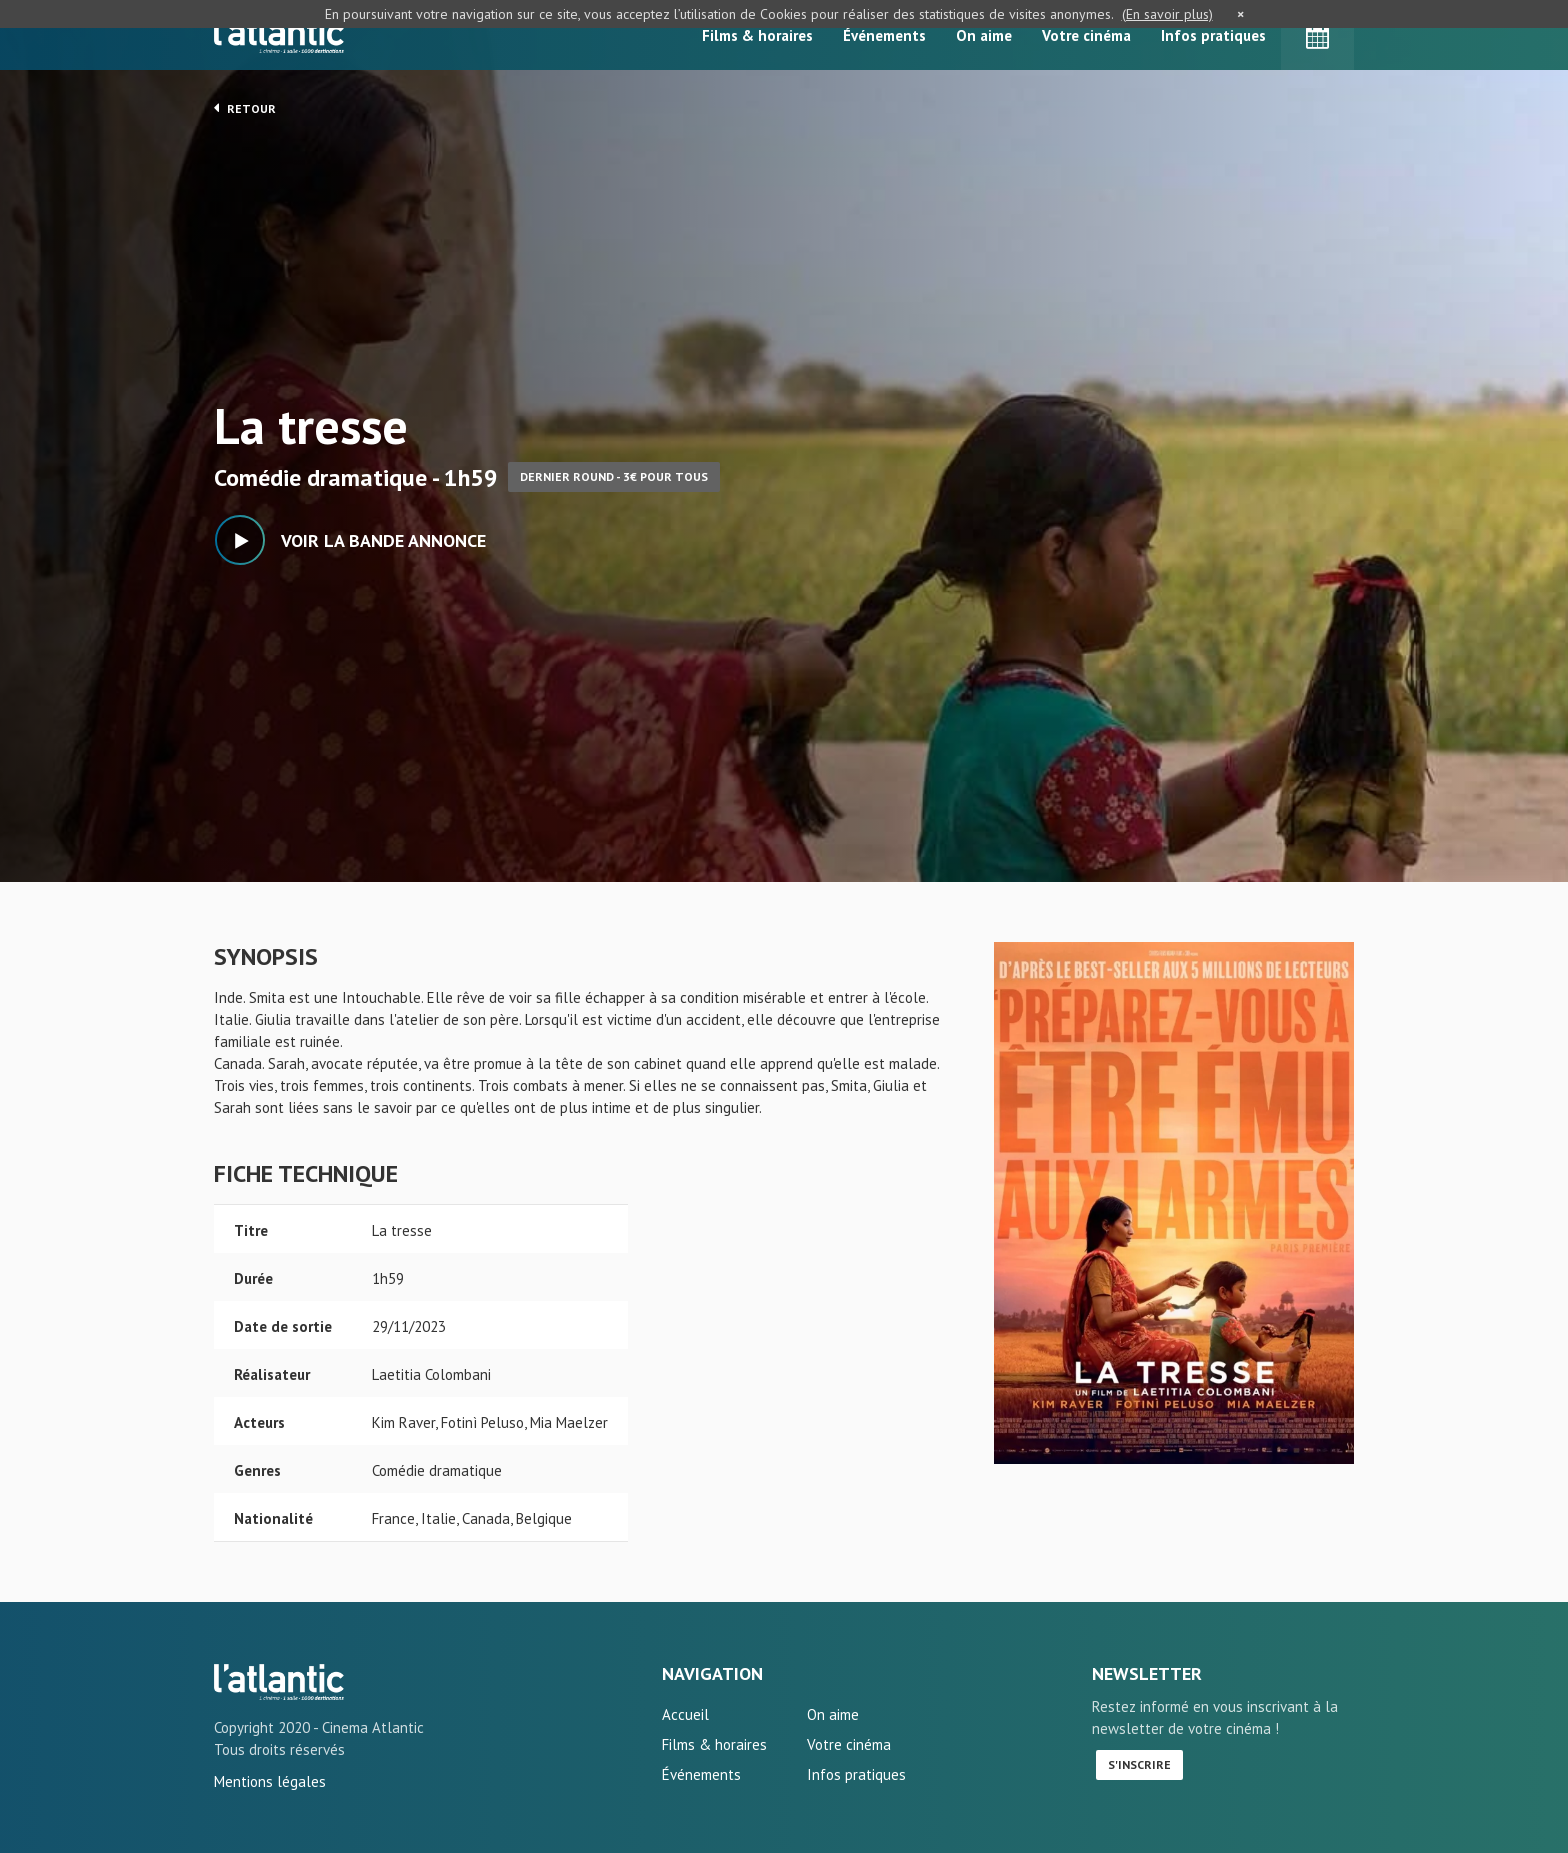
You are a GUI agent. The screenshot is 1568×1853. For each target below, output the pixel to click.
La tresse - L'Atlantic (279, 1682)
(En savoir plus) (1167, 14)
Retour (245, 108)
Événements (884, 35)
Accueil (685, 1714)
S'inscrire (1139, 1764)
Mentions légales (270, 1781)
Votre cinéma (1086, 35)
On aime (984, 35)
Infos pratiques (1213, 35)
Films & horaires (757, 35)
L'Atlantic (279, 35)
